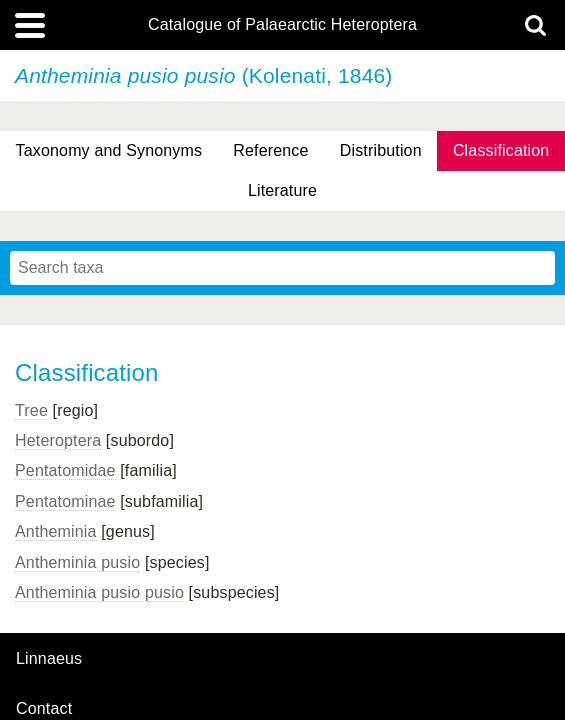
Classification (501, 150)
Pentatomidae (65, 470)
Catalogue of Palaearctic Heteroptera (282, 25)
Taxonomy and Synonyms (109, 150)
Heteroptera (58, 440)
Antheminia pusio (77, 562)
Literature (282, 190)
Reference (270, 150)
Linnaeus (49, 659)
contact (44, 708)
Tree (31, 410)
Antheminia (56, 531)
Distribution (381, 150)
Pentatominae (65, 501)
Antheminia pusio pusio (99, 592)
